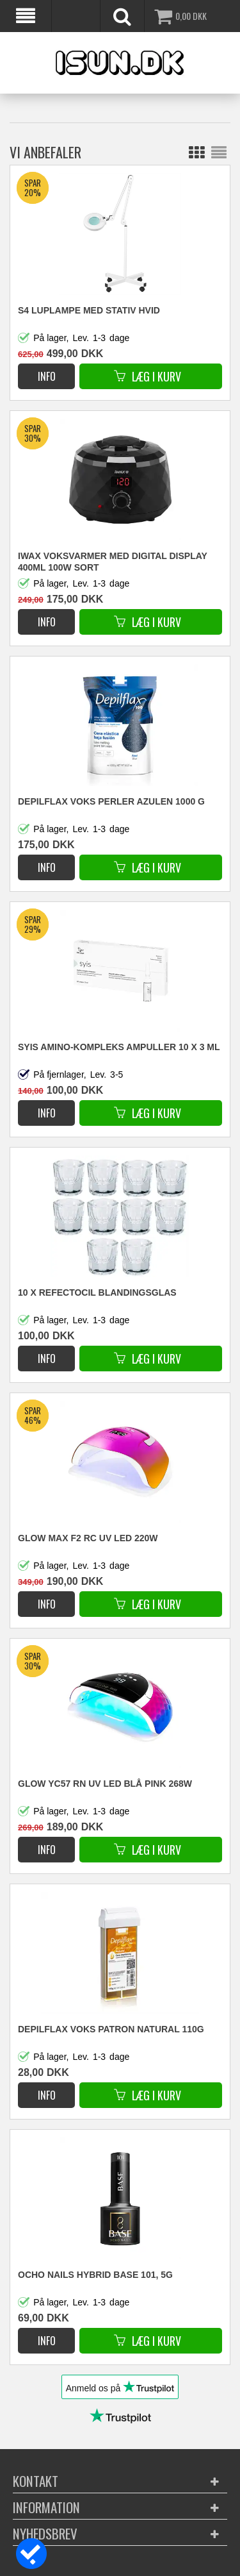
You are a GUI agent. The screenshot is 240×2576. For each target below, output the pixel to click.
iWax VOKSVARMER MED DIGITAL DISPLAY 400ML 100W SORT (112, 562)
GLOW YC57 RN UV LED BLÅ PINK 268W (105, 1783)
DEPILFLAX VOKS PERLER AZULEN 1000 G (111, 801)
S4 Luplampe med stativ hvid (89, 310)
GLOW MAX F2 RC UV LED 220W (88, 1538)
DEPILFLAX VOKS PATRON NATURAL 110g (111, 2029)
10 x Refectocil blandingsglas (97, 1292)
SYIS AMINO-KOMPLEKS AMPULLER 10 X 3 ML (119, 1047)
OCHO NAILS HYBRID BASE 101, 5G (95, 2275)
